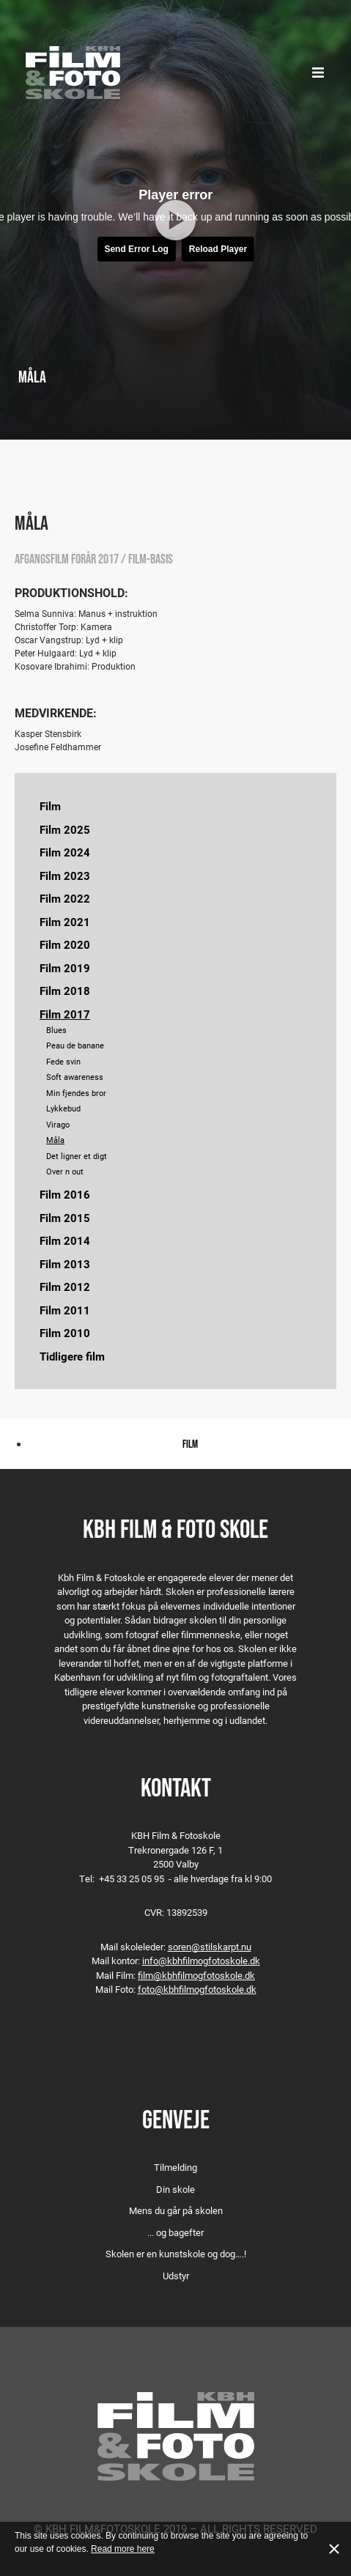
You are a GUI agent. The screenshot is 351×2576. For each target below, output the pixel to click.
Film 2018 (65, 990)
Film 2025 (65, 829)
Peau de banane (75, 1045)
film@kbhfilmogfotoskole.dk (196, 1975)
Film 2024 (65, 852)
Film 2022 (65, 898)
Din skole (175, 2189)
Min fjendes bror (76, 1092)
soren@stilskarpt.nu (209, 1946)
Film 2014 (65, 1240)
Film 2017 (65, 1014)
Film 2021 (65, 921)
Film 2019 (65, 968)
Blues (56, 1029)
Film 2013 (65, 1263)
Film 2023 (65, 875)
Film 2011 (65, 1310)
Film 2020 (65, 944)
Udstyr (176, 2275)
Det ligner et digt (76, 1155)
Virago (58, 1124)
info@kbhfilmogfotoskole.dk (201, 1960)
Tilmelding (175, 2167)
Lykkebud (63, 1108)
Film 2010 (65, 1332)
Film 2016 (65, 1194)
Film (50, 806)
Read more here (123, 2549)
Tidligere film (72, 1356)
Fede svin (63, 1061)
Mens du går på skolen (176, 2210)
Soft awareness (74, 1076)
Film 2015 (65, 1217)
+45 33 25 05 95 (131, 1878)
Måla (55, 1139)
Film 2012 (65, 1286)
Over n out (65, 1171)
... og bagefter (175, 2232)
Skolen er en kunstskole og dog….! (176, 2253)
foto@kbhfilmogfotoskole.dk (197, 1989)
